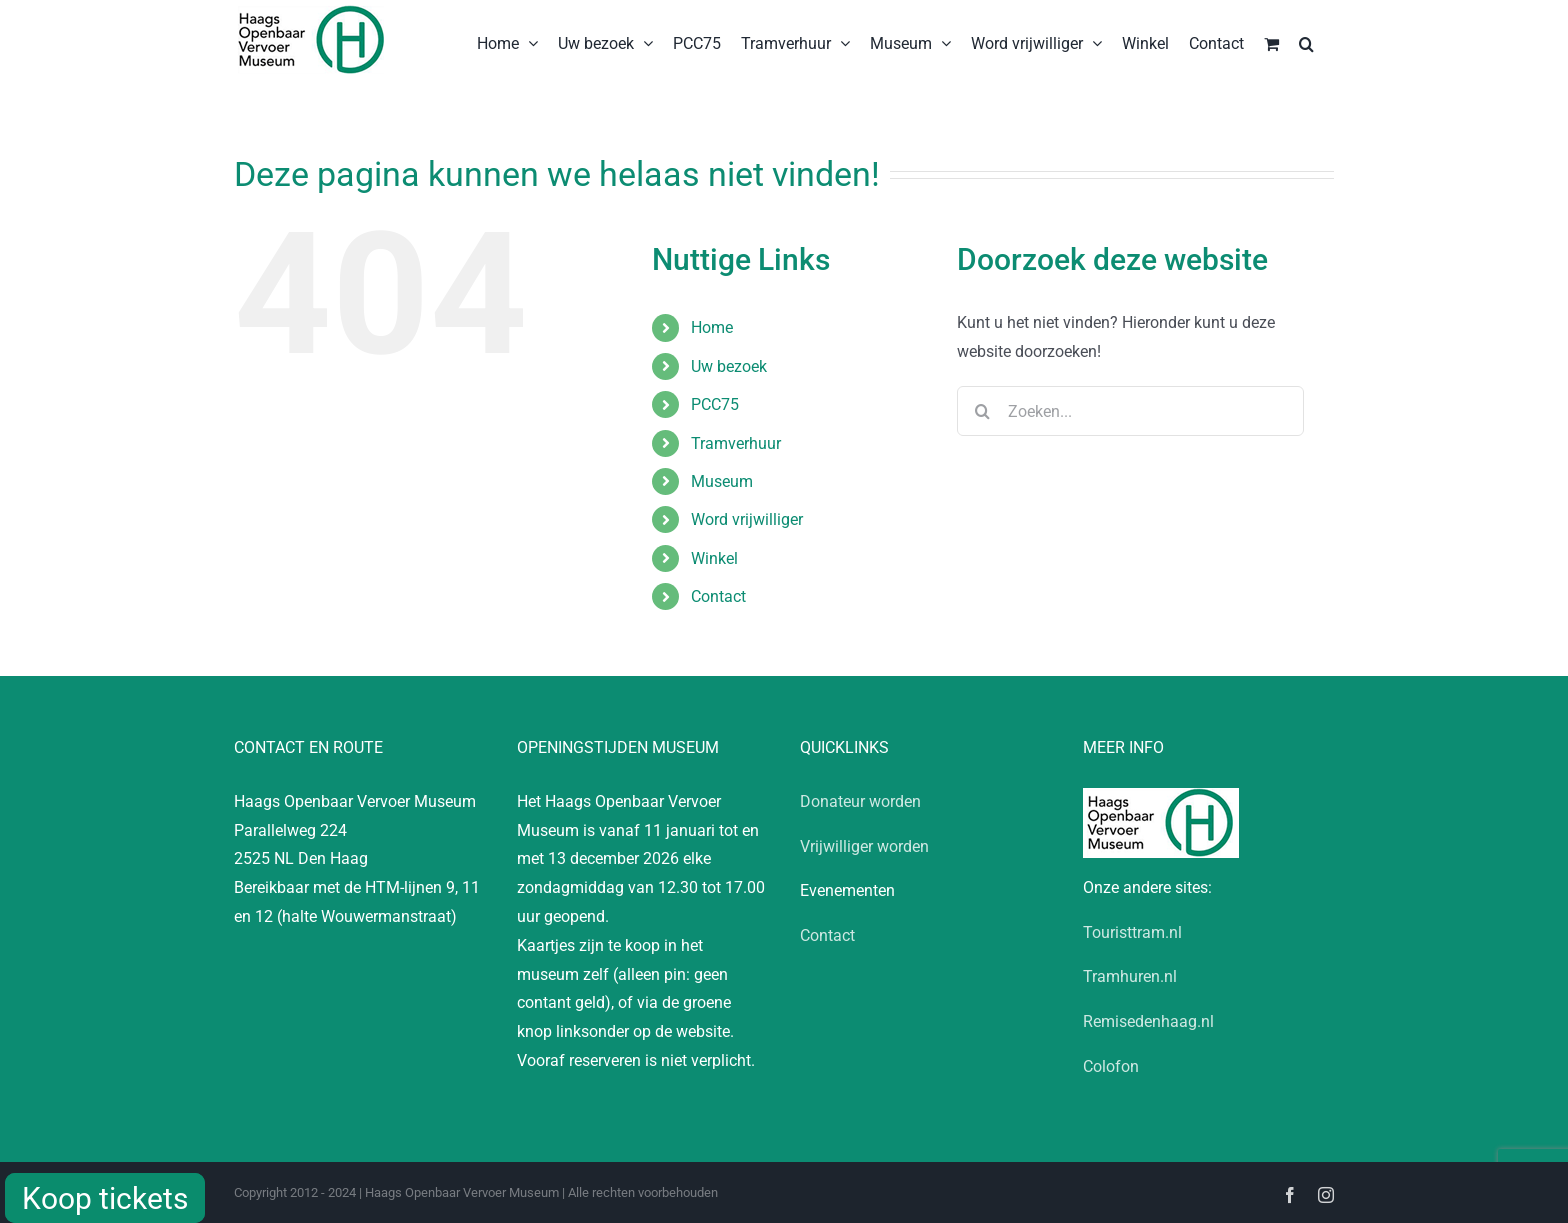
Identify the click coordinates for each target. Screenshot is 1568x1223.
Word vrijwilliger (747, 519)
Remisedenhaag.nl (1148, 1021)
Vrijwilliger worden (864, 846)
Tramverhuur (736, 443)
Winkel (714, 558)
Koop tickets (105, 1198)
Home (712, 327)
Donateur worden (860, 801)
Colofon (1111, 1066)
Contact (718, 596)
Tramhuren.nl (1130, 976)
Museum (722, 481)
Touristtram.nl (1132, 932)
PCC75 (715, 404)
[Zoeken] (982, 411)
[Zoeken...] (1130, 411)
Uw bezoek (729, 366)
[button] (1306, 42)
